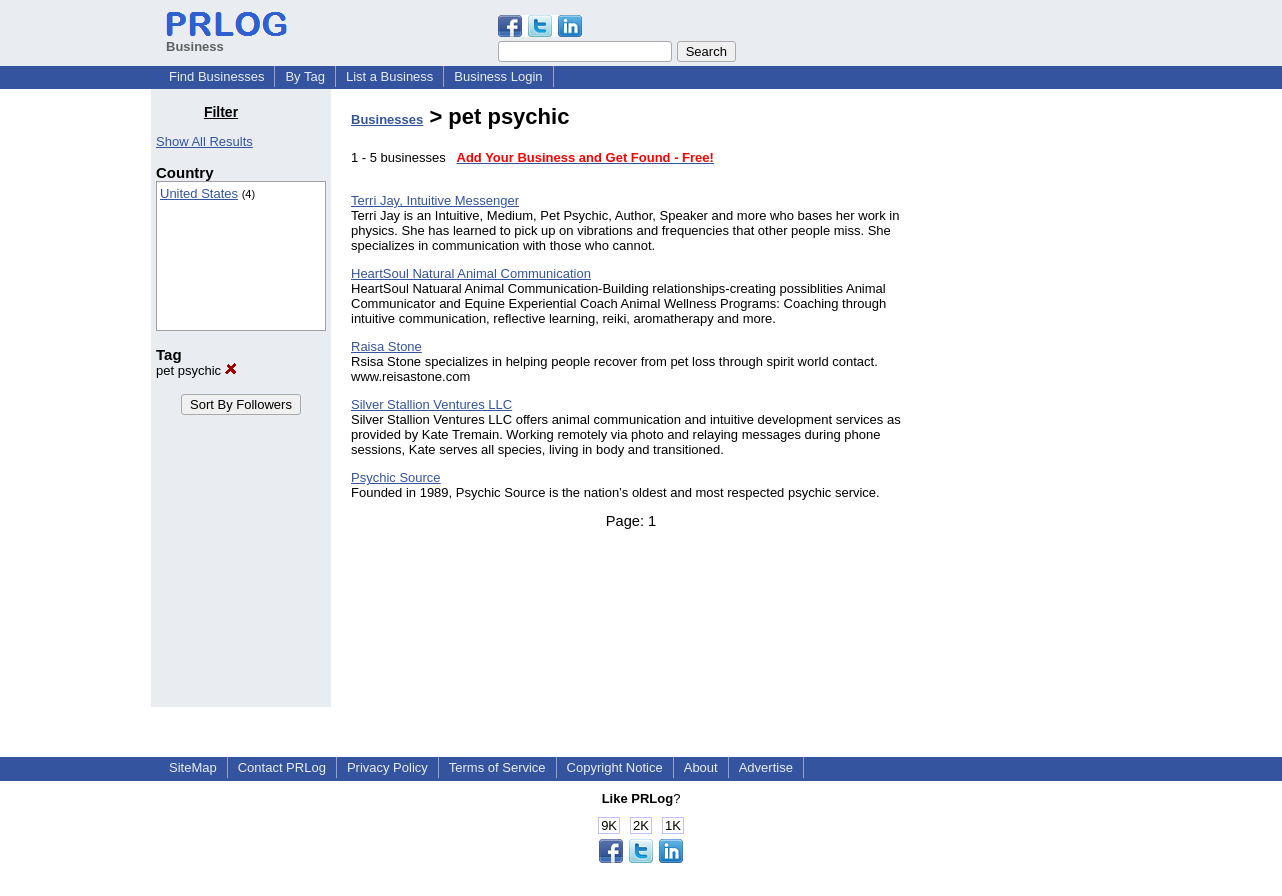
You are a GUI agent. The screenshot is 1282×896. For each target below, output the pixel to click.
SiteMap (193, 767)
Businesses (387, 119)
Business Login (498, 76)
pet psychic (196, 370)
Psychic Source (396, 477)
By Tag (305, 76)
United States (199, 193)
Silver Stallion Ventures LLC (431, 404)
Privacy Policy (387, 767)
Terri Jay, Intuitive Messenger (435, 200)
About (701, 767)
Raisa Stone (386, 346)
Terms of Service (497, 767)
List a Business (389, 76)
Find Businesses (216, 76)
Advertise (766, 767)
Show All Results (204, 141)
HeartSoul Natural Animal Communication (471, 273)
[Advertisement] (1029, 404)
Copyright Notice (615, 767)
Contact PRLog (282, 767)
